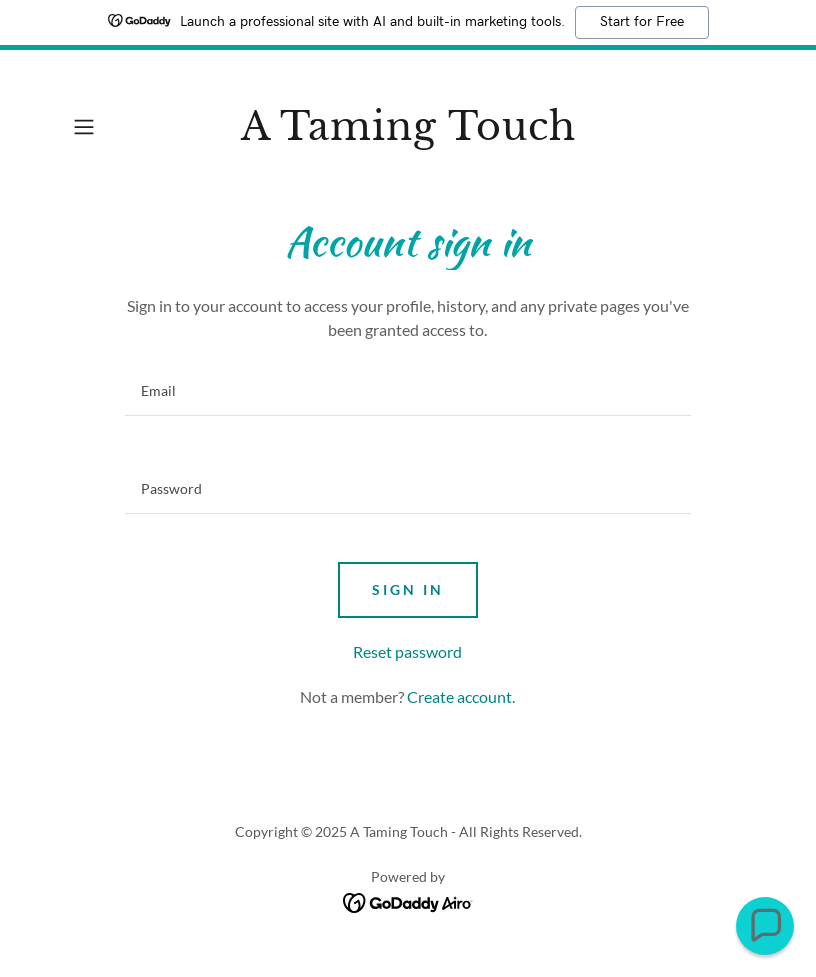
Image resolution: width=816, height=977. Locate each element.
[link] (408, 133)
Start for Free (642, 22)
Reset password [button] (407, 651)
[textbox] (407, 391)
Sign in (408, 589)
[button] (115, 127)
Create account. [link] (461, 696)
